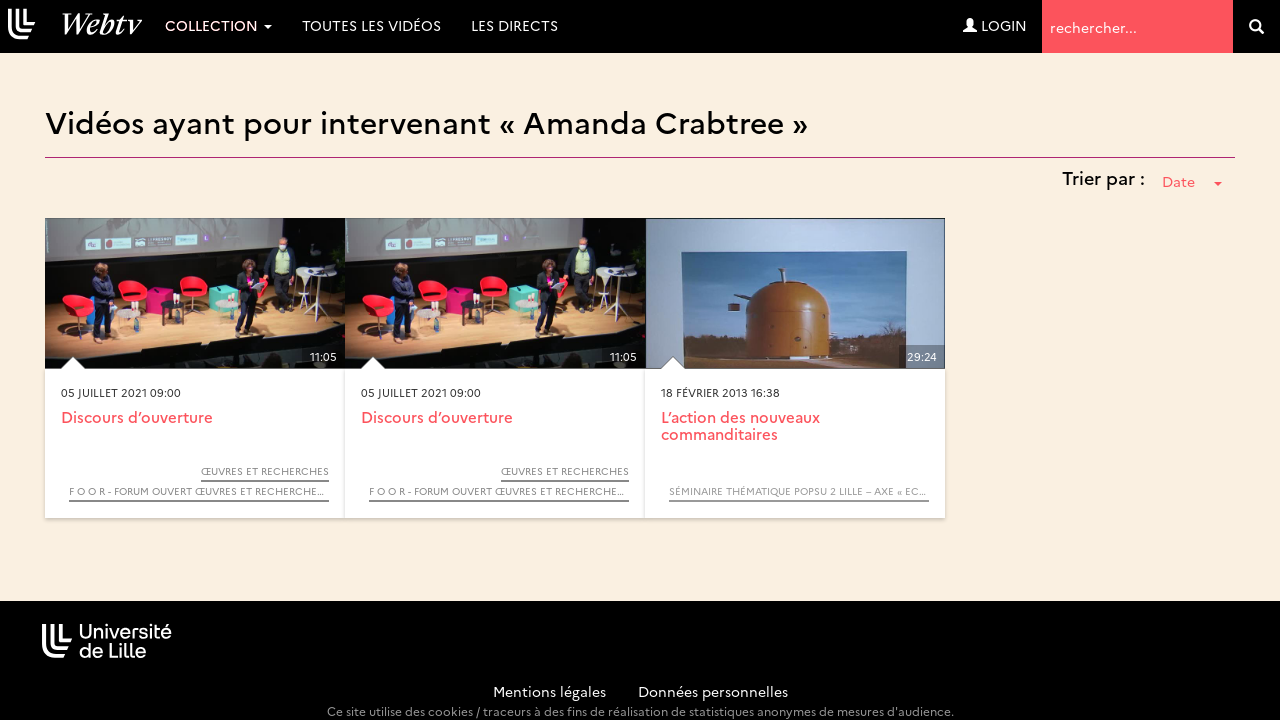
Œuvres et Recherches (265, 471)
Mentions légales (549, 691)
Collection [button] (218, 25)
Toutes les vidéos (371, 25)
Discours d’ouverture (137, 416)
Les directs (514, 25)
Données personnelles (713, 691)
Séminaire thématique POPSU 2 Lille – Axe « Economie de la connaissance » (799, 491)
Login (995, 25)
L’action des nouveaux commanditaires (740, 425)
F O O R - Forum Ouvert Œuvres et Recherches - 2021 (199, 491)
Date (1192, 181)
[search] (1256, 26)
